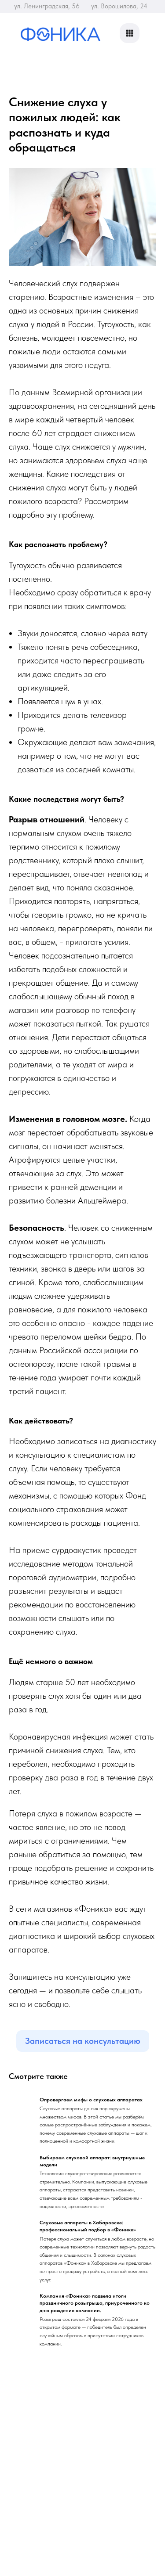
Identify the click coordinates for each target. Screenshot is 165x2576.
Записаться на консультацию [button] (82, 2041)
